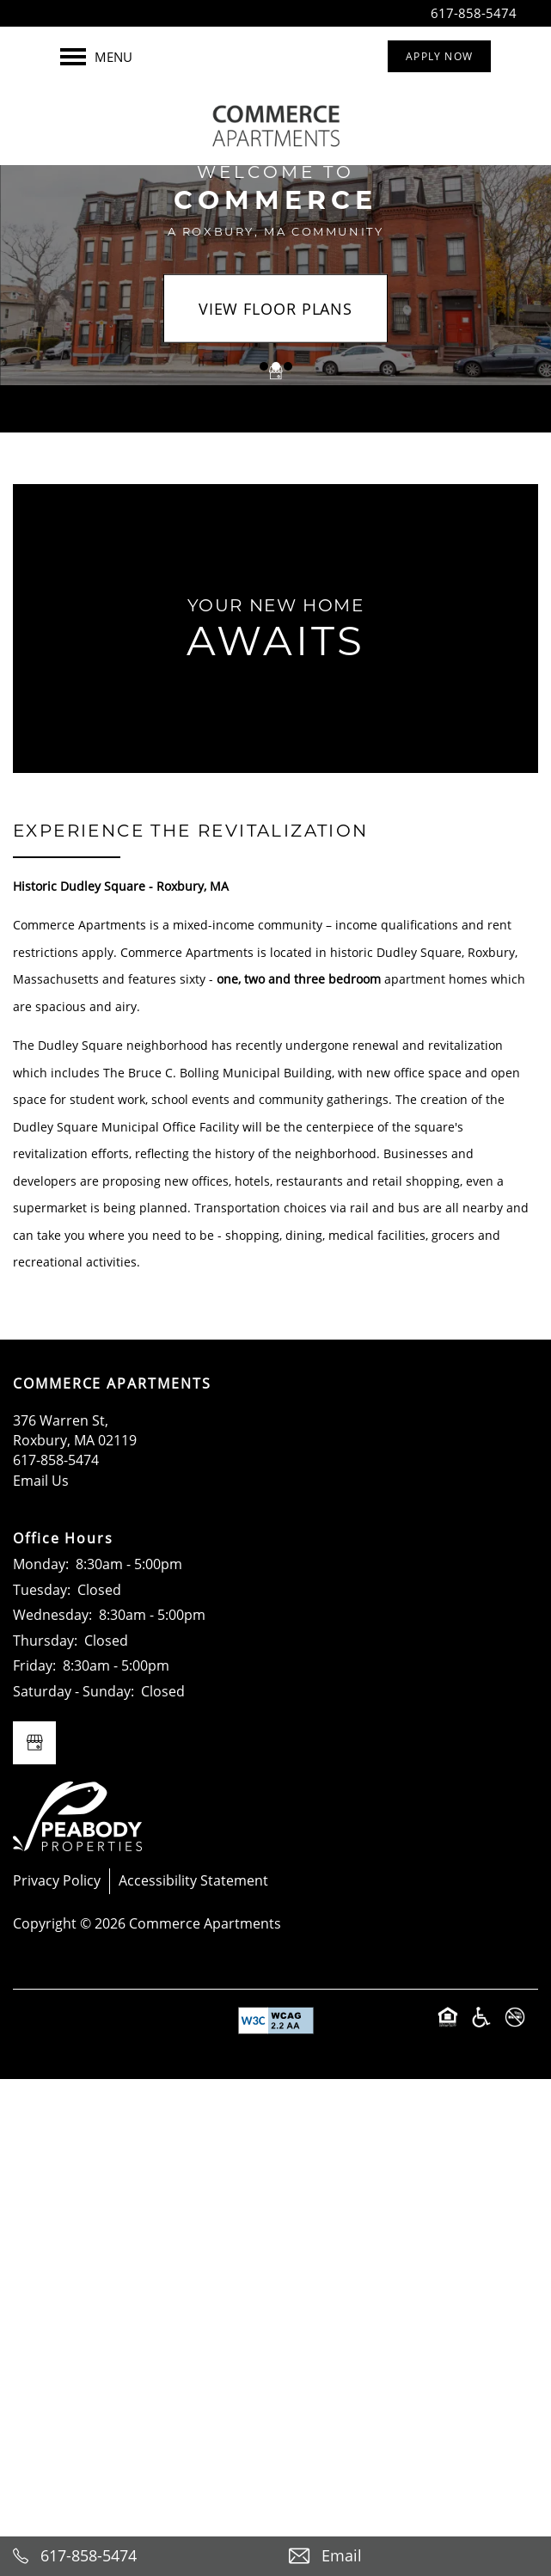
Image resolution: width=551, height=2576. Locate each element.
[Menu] (96, 57)
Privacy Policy (57, 1880)
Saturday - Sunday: (73, 1691)
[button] (439, 56)
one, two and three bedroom (299, 979)
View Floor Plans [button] (275, 307)
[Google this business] (276, 372)
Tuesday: (41, 1589)
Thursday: (45, 1640)
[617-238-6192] (138, 2556)
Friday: (34, 1665)
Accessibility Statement (193, 1880)
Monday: (41, 1564)
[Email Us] (414, 2556)
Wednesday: (52, 1614)
